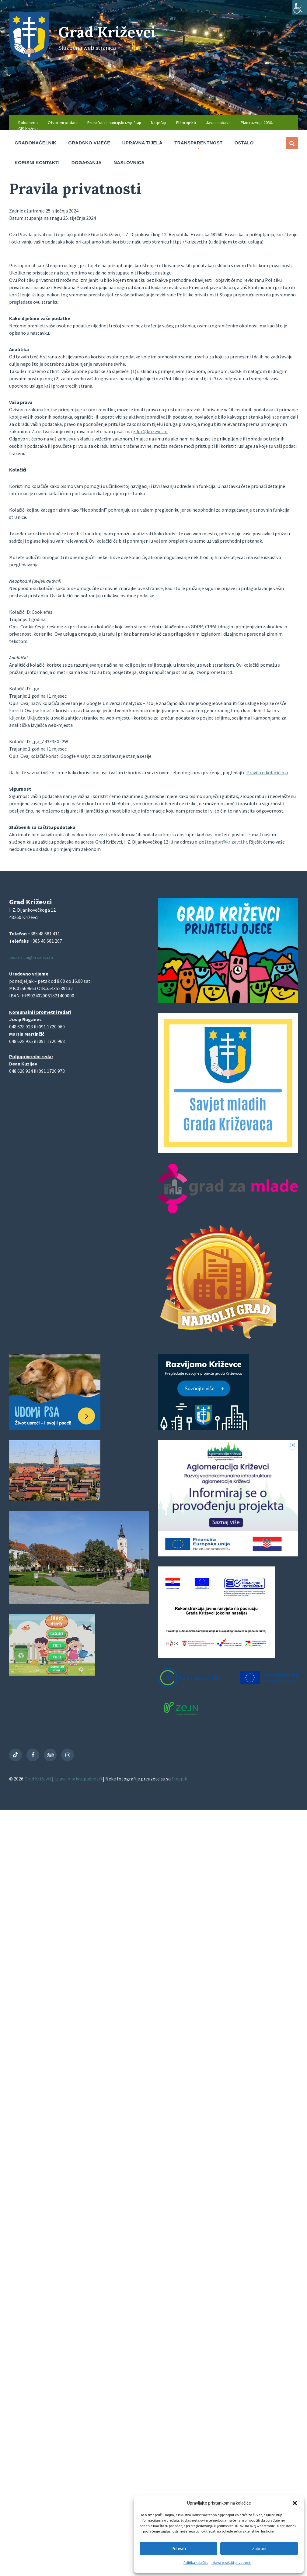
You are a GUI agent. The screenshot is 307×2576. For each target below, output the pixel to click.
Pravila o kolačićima (267, 772)
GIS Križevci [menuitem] (29, 128)
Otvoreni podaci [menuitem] (62, 122)
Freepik (179, 1779)
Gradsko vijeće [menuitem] (89, 142)
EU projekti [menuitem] (186, 122)
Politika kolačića (195, 2562)
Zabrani (259, 2548)
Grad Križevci (107, 32)
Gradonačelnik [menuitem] (35, 142)
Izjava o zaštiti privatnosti (231, 2562)
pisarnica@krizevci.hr (31, 957)
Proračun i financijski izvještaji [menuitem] (114, 122)
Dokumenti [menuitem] (28, 122)
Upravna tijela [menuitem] (142, 142)
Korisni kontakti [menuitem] (37, 162)
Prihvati (178, 2548)
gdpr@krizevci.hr (150, 431)
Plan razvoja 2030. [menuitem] (257, 122)
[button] (295, 2503)
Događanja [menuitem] (87, 162)
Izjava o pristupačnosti (78, 1779)
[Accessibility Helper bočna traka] (299, 7)
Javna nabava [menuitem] (218, 122)
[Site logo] (29, 59)
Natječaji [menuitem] (158, 122)
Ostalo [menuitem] (244, 142)
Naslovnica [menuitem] (129, 162)
